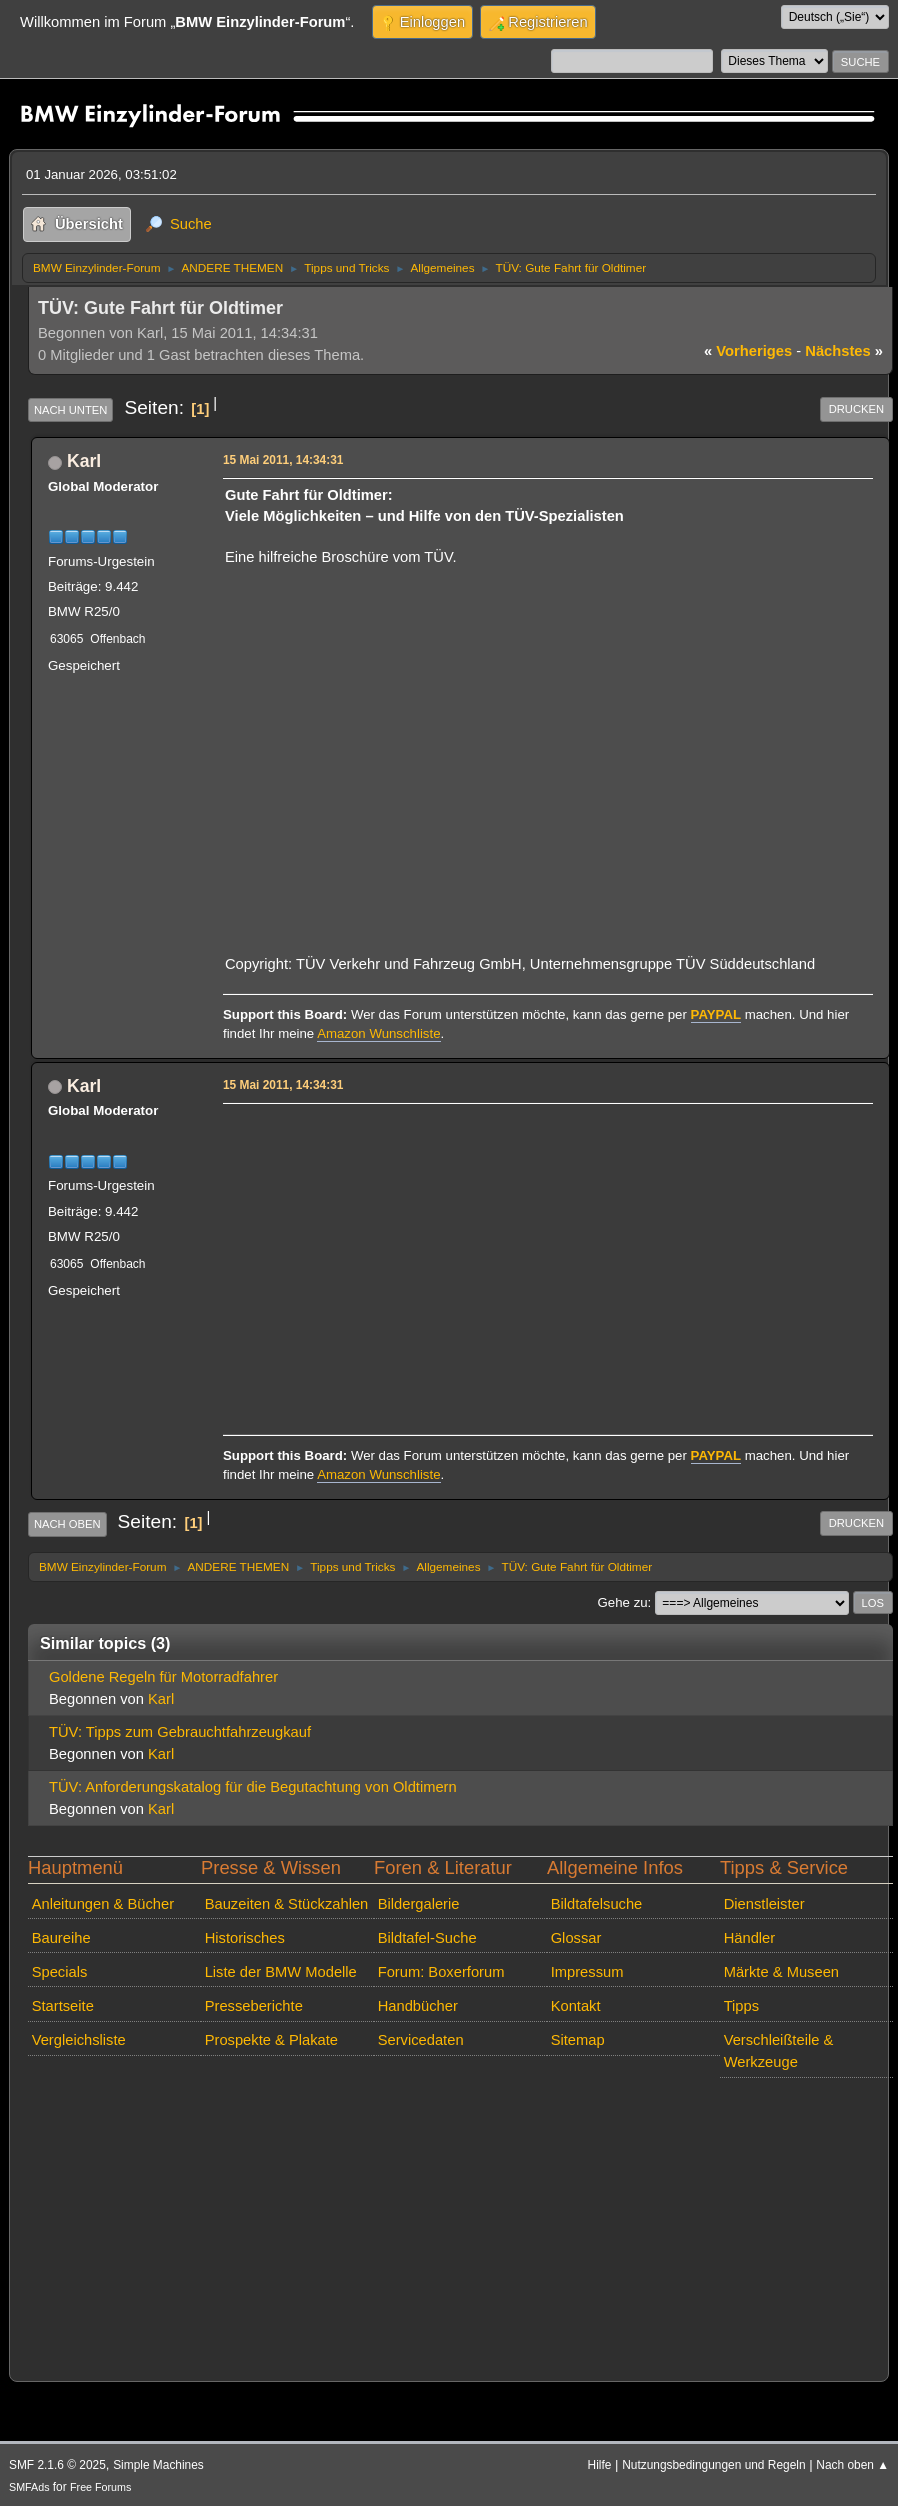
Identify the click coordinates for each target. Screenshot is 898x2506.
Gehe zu (623, 1602)
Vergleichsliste (79, 2040)
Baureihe (61, 1938)
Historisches (245, 1938)
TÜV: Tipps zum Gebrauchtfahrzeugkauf (180, 1732)
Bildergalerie (419, 1904)
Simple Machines (158, 2465)
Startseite (63, 2006)
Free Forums (100, 2487)
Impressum (587, 1972)
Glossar (576, 1938)
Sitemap (578, 2040)
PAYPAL (716, 1014)
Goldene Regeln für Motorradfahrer (163, 1677)
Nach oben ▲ (852, 2465)
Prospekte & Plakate (271, 2040)
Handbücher (418, 2006)
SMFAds (29, 2487)
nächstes (844, 351)
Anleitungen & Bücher (103, 1904)
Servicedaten (421, 2040)
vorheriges (748, 351)
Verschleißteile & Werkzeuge (779, 2051)
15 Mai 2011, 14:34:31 (283, 460)
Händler (750, 1938)
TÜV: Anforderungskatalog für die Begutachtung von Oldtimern (253, 1787)
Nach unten (70, 410)
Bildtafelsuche (597, 1904)
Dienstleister (764, 1904)
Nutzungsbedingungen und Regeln (713, 2465)
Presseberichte (254, 2006)
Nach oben (67, 1524)
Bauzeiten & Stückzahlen (287, 1904)
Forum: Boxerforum (441, 1972)
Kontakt (576, 2006)
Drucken (856, 409)
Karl (84, 461)
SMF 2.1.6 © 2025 (57, 2465)
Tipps (741, 2006)
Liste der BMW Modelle (281, 1972)
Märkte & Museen (781, 1972)
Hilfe (600, 2465)
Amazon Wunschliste (378, 1033)
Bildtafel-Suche (427, 1938)
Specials (60, 1972)
